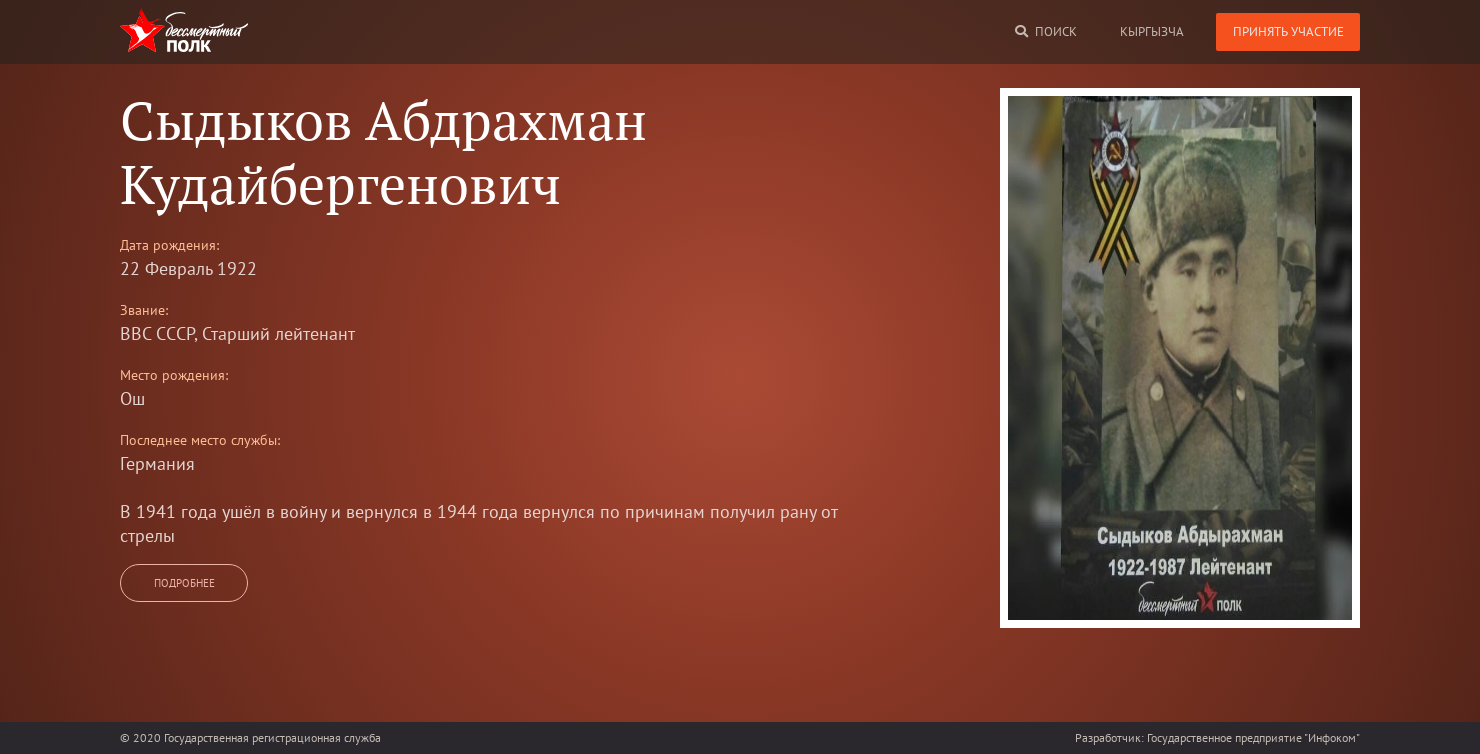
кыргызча (1152, 31)
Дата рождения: (169, 245)
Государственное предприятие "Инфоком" (1253, 737)
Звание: (144, 310)
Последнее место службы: (200, 440)
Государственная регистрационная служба (272, 737)
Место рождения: (174, 375)
